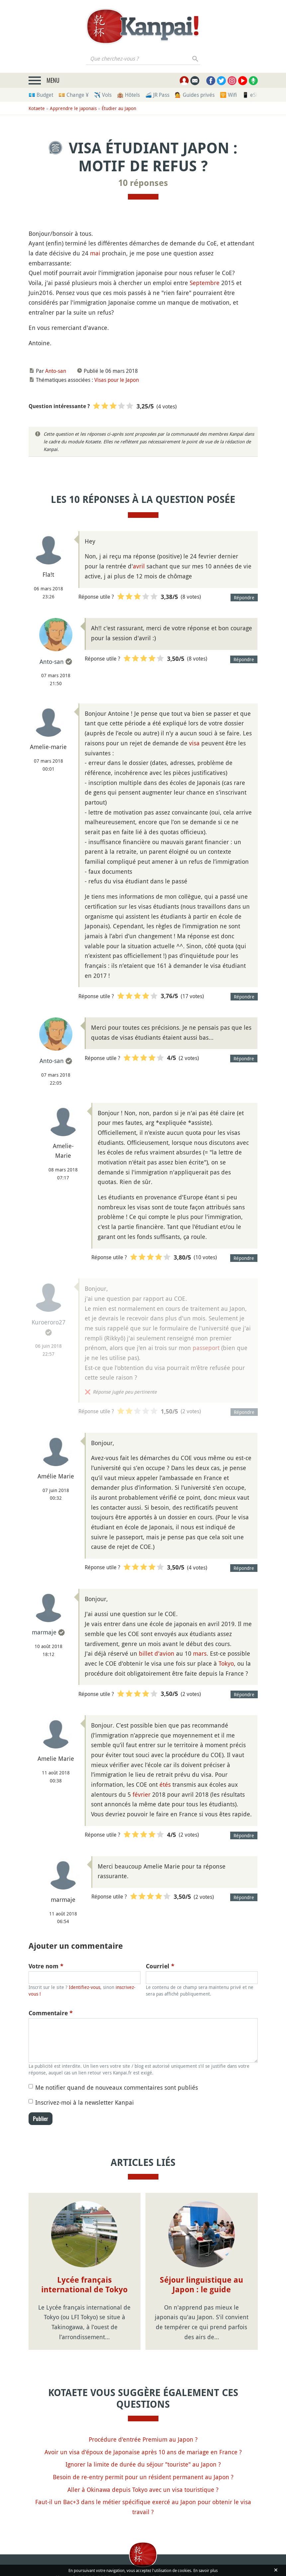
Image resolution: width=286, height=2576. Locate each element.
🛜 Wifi (228, 94)
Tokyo (226, 1663)
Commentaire (51, 2013)
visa (194, 743)
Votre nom (46, 1966)
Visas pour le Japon (116, 379)
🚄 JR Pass (157, 94)
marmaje (44, 1632)
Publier (40, 2119)
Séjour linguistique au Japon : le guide (201, 2284)
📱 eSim (252, 94)
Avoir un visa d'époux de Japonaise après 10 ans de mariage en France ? (143, 2452)
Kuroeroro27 (48, 1322)
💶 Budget (41, 94)
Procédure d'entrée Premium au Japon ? (143, 2439)
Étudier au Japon (119, 108)
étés (165, 1784)
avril (139, 566)
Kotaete (37, 108)
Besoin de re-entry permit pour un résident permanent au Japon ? (143, 2477)
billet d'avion (156, 1653)
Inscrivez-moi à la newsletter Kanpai (84, 2102)
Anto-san (55, 371)
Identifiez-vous (84, 1987)
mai (95, 253)
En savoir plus (205, 2570)
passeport (206, 1348)
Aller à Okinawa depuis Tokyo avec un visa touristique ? (143, 2490)
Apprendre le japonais (73, 108)
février (141, 1794)
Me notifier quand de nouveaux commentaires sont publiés (116, 2087)
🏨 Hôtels (128, 94)
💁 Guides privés (195, 94)
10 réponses (143, 183)
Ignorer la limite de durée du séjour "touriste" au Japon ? (143, 2464)
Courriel (160, 1966)
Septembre (205, 283)
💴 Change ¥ (73, 94)
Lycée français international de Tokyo (84, 2284)
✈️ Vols (103, 94)
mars (200, 1653)
